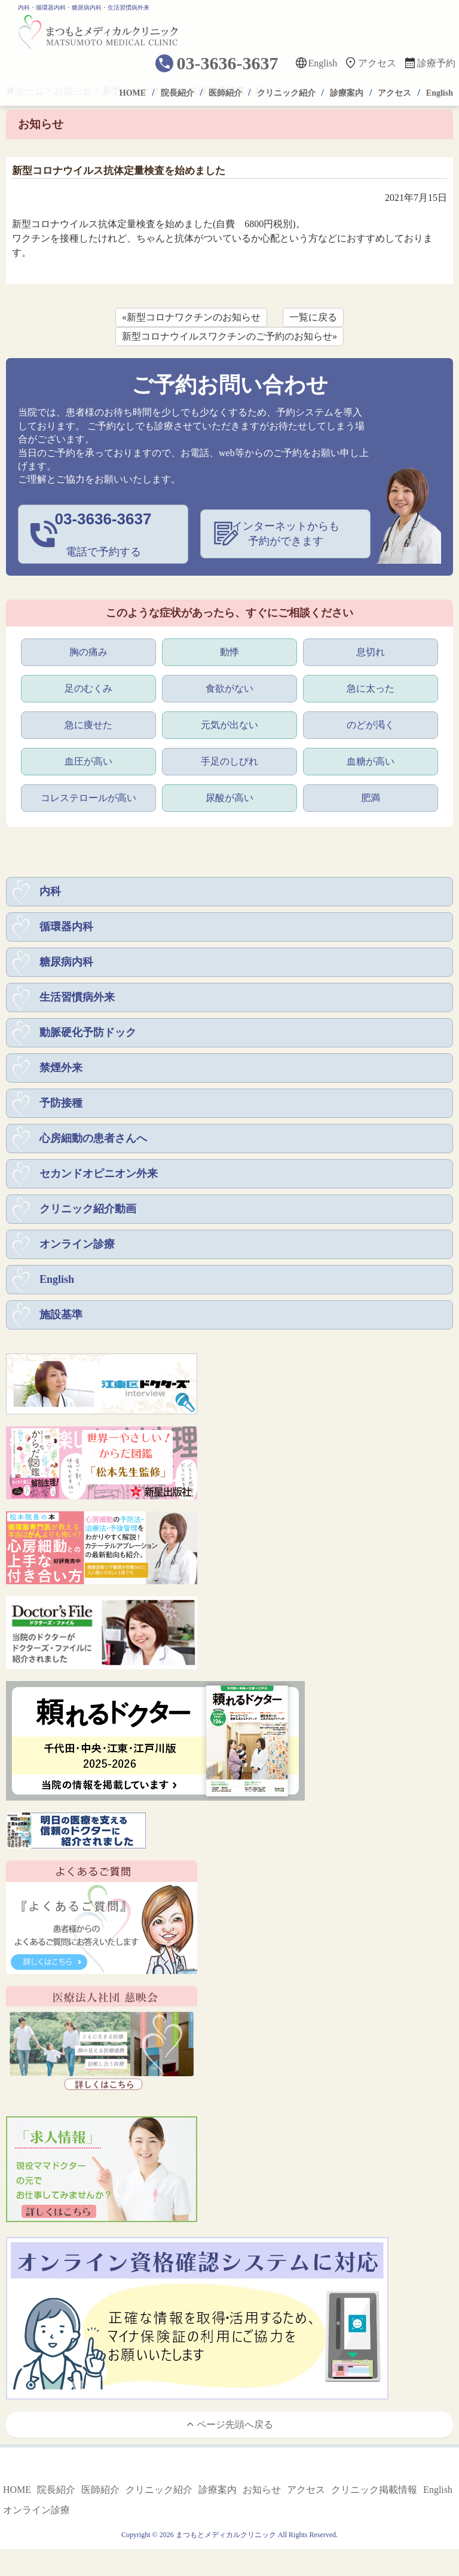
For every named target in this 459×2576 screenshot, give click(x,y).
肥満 (370, 798)
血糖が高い (370, 761)
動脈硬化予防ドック (87, 1032)
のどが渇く (370, 725)
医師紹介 (225, 92)
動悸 (229, 652)
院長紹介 (177, 92)
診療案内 (346, 92)
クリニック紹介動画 (87, 1209)
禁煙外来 (60, 1068)
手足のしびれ (229, 761)
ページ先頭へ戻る (229, 2424)
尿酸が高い (229, 798)
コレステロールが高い (88, 798)
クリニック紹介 (286, 92)
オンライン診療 (77, 1244)
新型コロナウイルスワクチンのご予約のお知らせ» (229, 336)
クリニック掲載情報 (374, 2490)
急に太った (370, 688)
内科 (50, 891)
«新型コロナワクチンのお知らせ (191, 317)
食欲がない (229, 688)
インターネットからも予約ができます (285, 533)
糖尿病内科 (66, 962)
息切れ (370, 652)
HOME (133, 92)
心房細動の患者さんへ (93, 1138)
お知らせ (262, 2490)
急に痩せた (88, 725)
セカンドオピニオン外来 (98, 1173)
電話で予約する (103, 533)
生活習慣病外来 (77, 997)
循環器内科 (66, 927)
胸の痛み (88, 652)
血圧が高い (88, 761)
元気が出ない (229, 725)
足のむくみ (88, 688)
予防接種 (60, 1103)
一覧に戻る (313, 317)
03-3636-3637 (227, 63)
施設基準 (60, 1315)
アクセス (377, 63)
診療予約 (436, 63)
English (322, 63)
